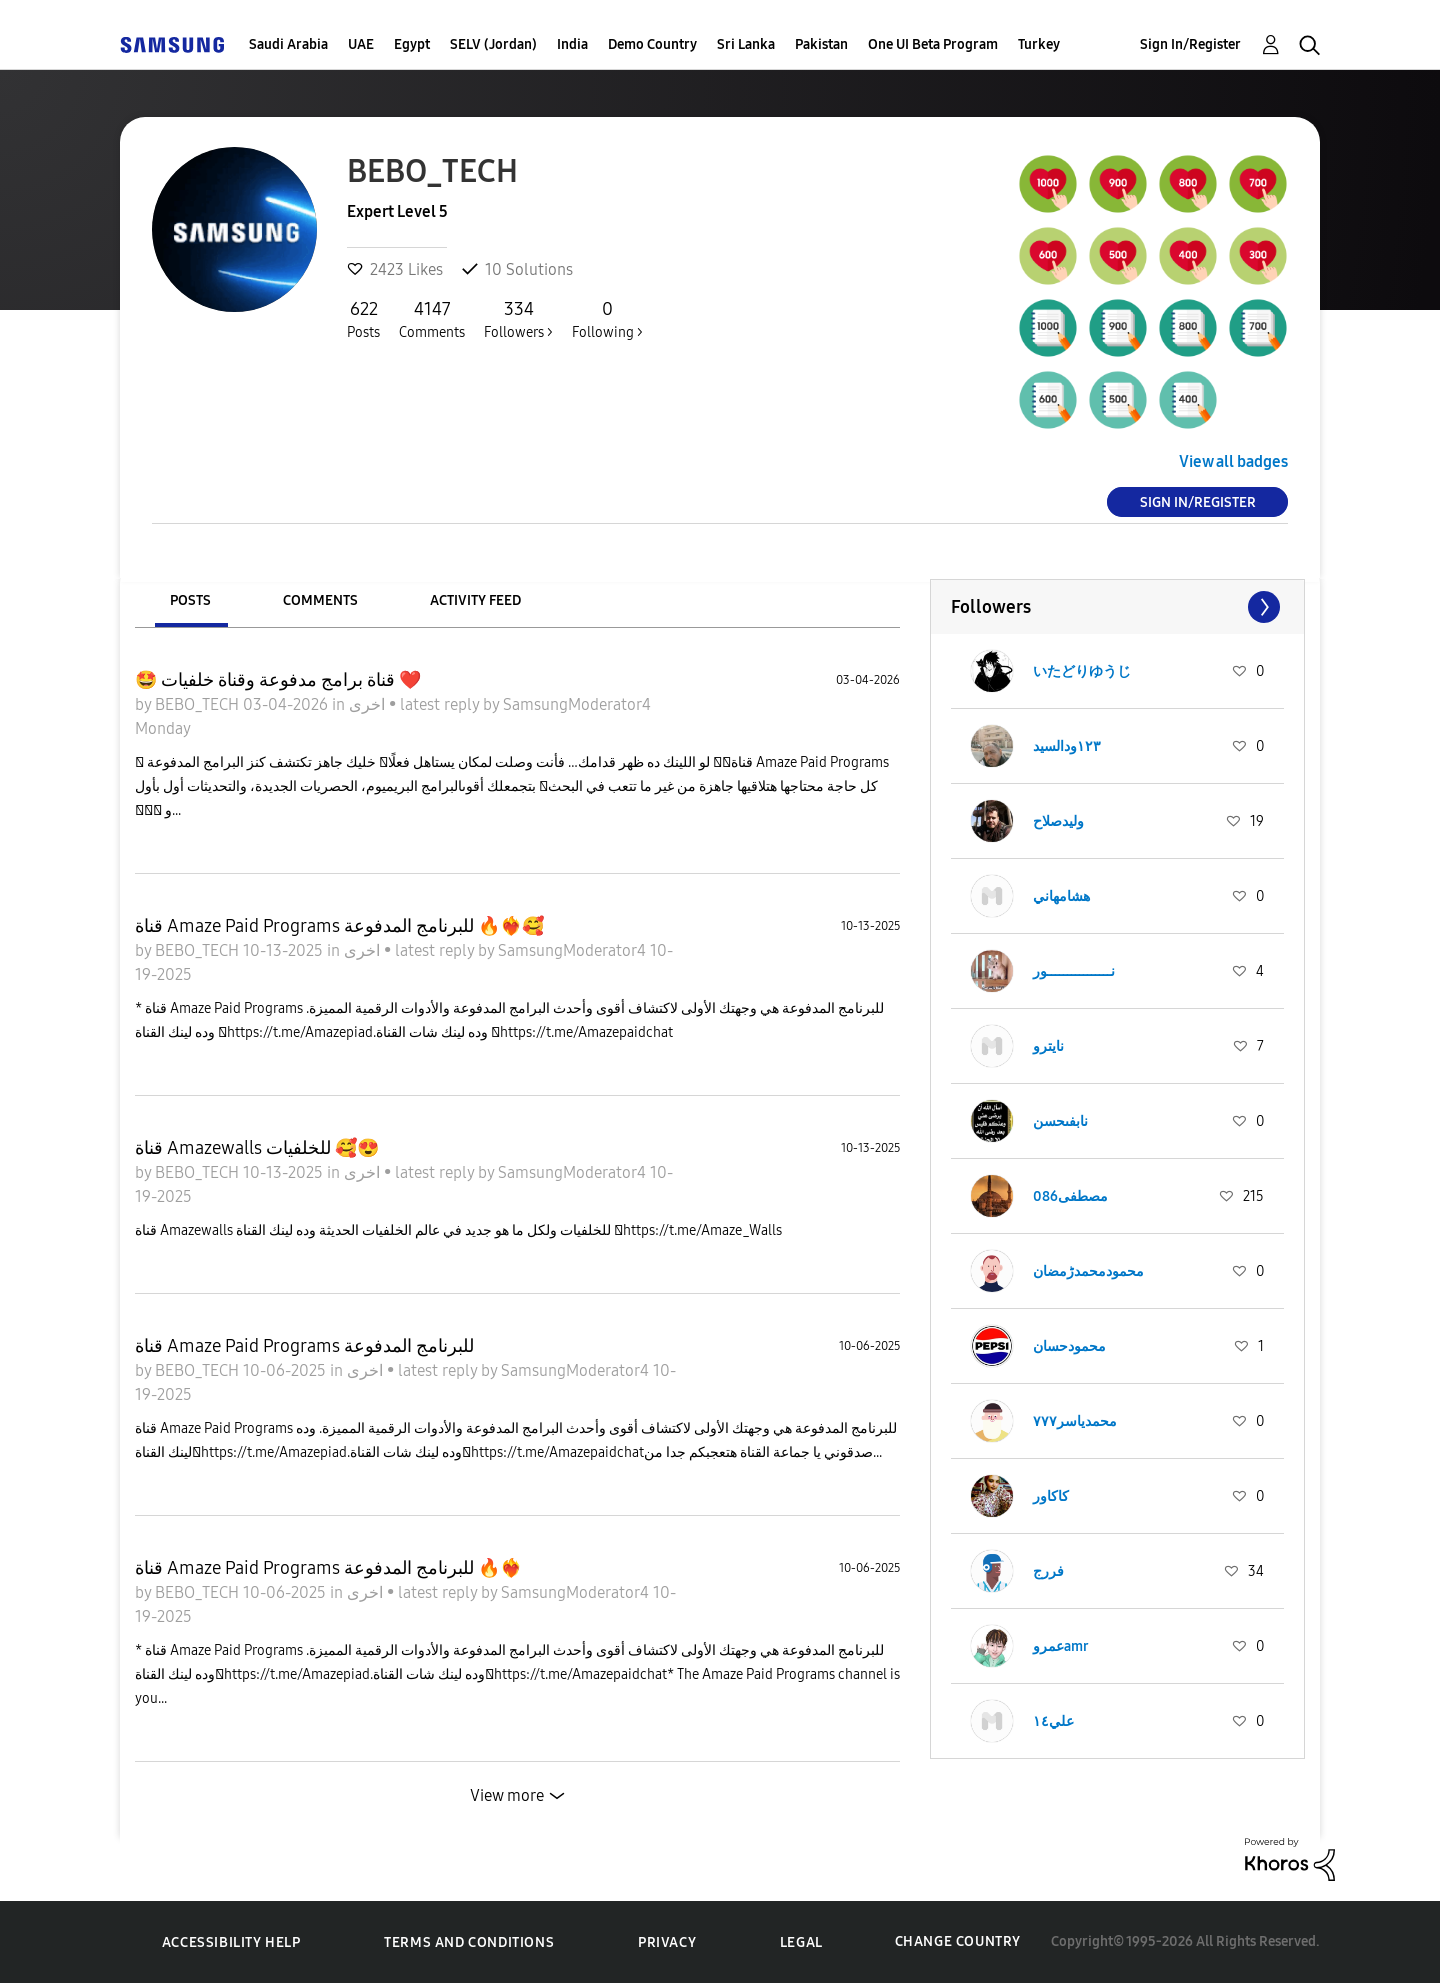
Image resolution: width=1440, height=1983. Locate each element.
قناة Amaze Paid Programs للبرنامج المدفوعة (304, 1346)
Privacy (667, 1942)
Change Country (958, 1941)
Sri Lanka (746, 44)
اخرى (369, 704)
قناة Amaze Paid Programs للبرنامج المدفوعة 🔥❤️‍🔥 (328, 1568)
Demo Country (652, 44)
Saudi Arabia (288, 44)
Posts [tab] (190, 600)
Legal (801, 1942)
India (572, 44)
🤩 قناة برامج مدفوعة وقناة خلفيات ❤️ (278, 680)
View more (507, 1795)
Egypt (412, 44)
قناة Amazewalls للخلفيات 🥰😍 (257, 1148)
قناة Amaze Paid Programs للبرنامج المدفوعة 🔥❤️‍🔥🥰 (339, 926)
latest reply (441, 704)
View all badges (1233, 461)
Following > (607, 319)
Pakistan (821, 44)
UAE (361, 44)
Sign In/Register (1190, 44)
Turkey (1039, 44)
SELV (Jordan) (493, 44)
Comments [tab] (320, 600)
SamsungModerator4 (577, 704)
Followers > (518, 319)
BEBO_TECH (199, 704)
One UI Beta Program (933, 44)
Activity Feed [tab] (475, 600)
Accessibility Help (231, 1942)
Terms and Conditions (469, 1942)
